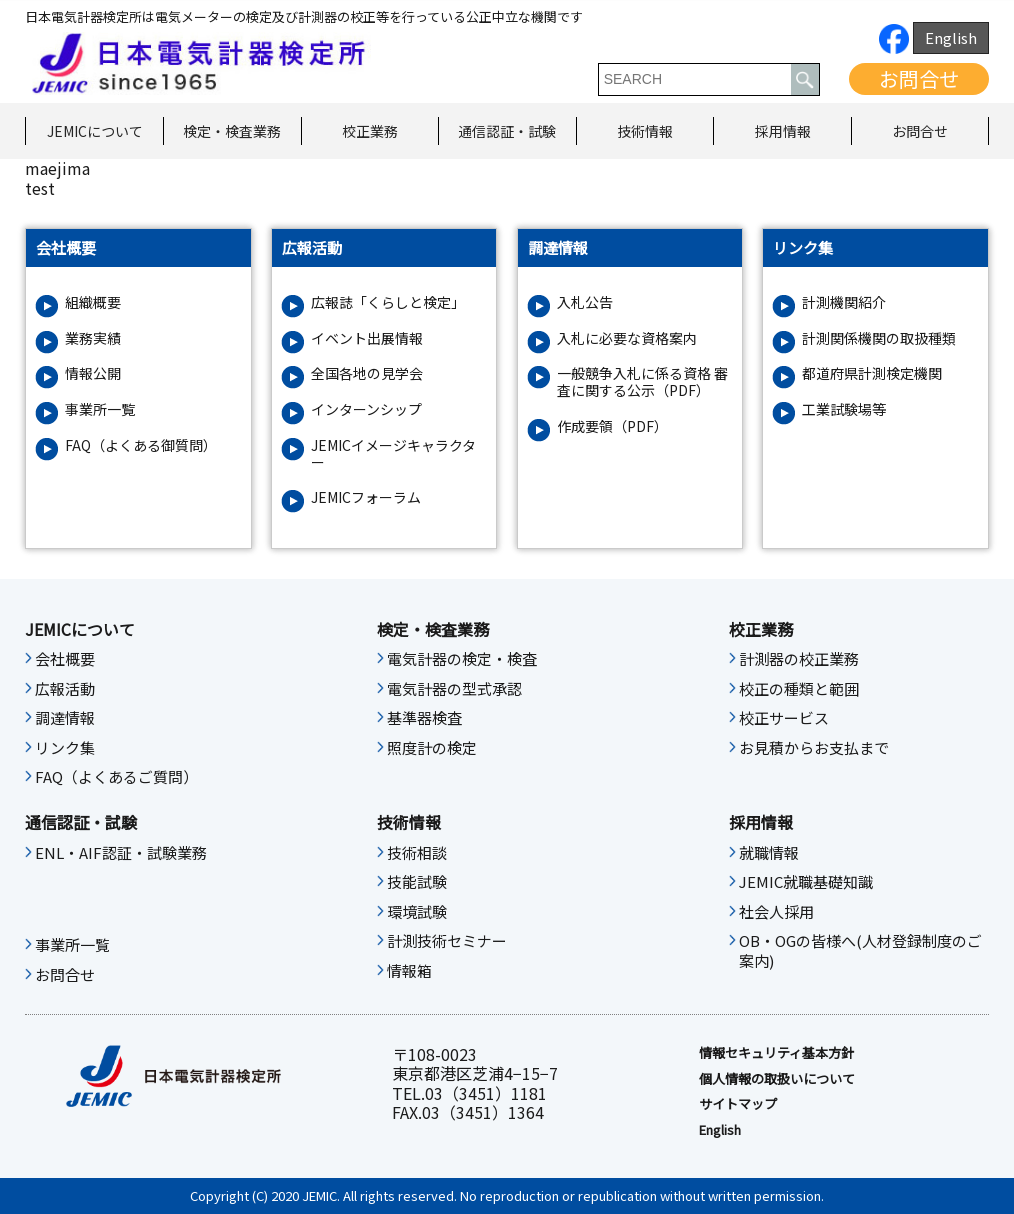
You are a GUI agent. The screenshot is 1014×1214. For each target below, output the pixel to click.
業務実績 (93, 338)
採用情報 (783, 131)
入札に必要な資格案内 (627, 338)
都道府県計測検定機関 (872, 373)
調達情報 (65, 718)
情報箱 (409, 971)
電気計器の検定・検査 (462, 659)
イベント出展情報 (367, 338)
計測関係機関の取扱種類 (879, 338)
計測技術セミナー (447, 941)
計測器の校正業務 (799, 659)
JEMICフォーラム (366, 497)
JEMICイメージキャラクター (393, 454)
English (951, 37)
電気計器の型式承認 (454, 689)
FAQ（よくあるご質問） (116, 777)
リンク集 (65, 748)
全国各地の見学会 (367, 373)
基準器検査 (424, 718)
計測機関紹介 (844, 302)
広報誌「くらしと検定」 (388, 302)
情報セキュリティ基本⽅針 (776, 1053)
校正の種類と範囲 (799, 689)
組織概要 (93, 302)
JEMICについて (95, 131)
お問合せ (919, 78)
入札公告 (585, 302)
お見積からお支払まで (814, 748)
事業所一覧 (100, 409)
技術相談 (417, 853)
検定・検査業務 (232, 131)
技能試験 (417, 882)
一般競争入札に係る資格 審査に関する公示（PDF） (642, 382)
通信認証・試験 (507, 131)
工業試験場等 (844, 409)
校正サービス (784, 718)
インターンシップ (366, 409)
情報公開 (93, 373)
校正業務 (370, 131)
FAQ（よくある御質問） (141, 445)
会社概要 (65, 659)
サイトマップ (738, 1104)
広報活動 (65, 689)
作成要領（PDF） (612, 426)
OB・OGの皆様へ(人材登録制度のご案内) (860, 951)
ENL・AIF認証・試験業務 (121, 853)
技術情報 (645, 131)
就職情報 (769, 853)
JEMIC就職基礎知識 (806, 882)
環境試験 (417, 912)
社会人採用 (776, 912)
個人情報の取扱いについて (777, 1079)
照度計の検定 (432, 748)
